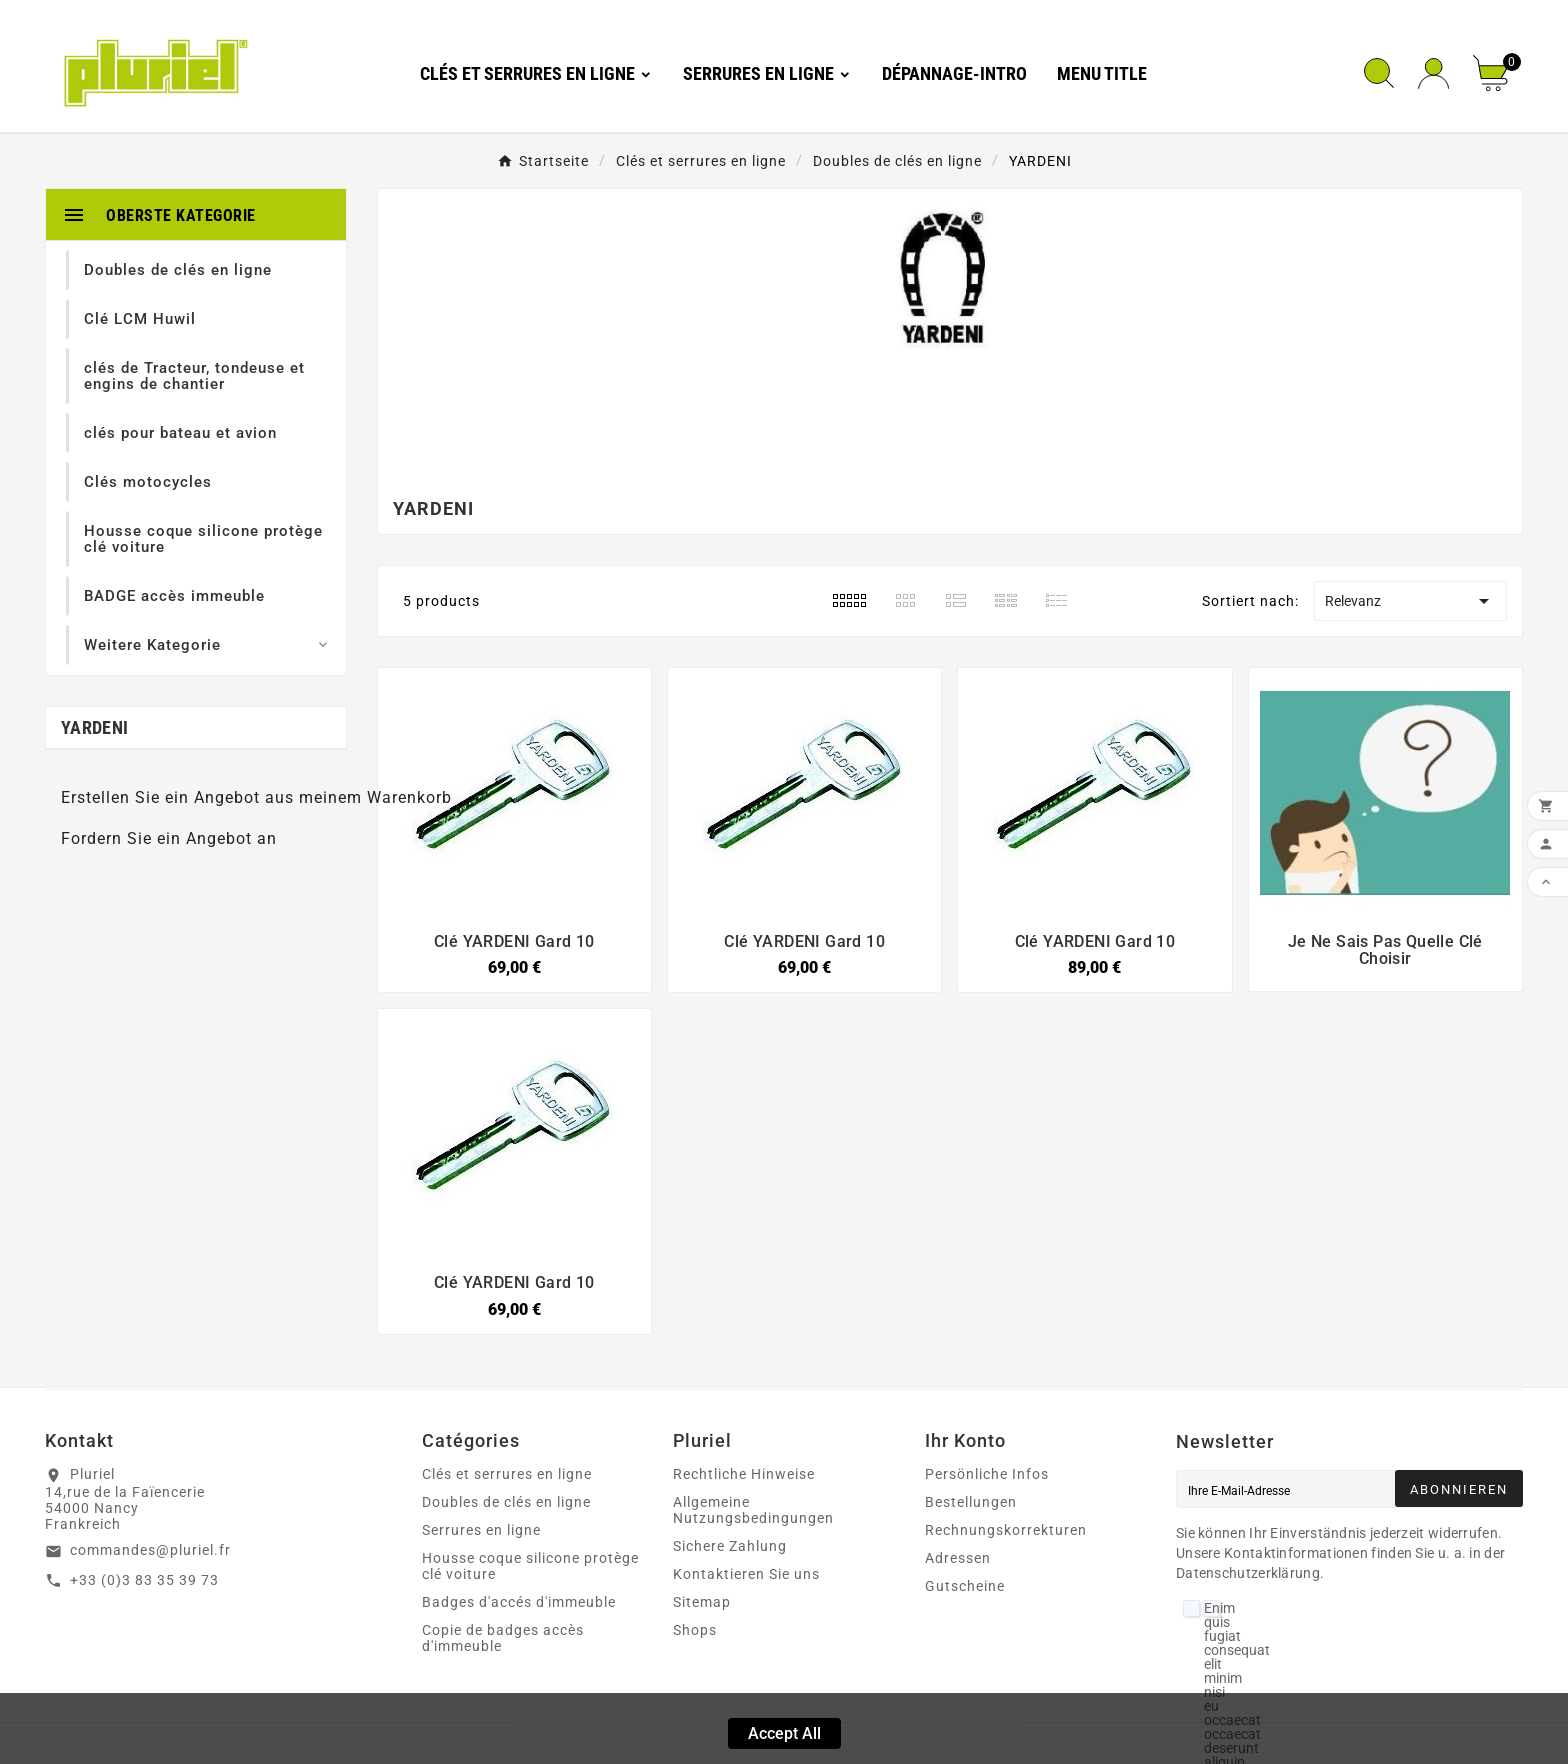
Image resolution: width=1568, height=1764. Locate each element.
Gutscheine (965, 1586)
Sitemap (702, 1602)
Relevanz (1410, 601)
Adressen (958, 1558)
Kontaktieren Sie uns (746, 1574)
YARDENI (94, 727)
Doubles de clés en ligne (506, 1502)
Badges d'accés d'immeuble (519, 1602)
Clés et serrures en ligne (507, 1474)
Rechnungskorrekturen (1006, 1530)
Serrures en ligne (481, 1530)
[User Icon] (1433, 73)
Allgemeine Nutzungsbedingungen (753, 1510)
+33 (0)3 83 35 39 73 (144, 1580)
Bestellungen (971, 1502)
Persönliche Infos (987, 1474)
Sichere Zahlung (730, 1546)
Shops (695, 1630)
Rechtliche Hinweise (744, 1474)
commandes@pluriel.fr (150, 1550)
